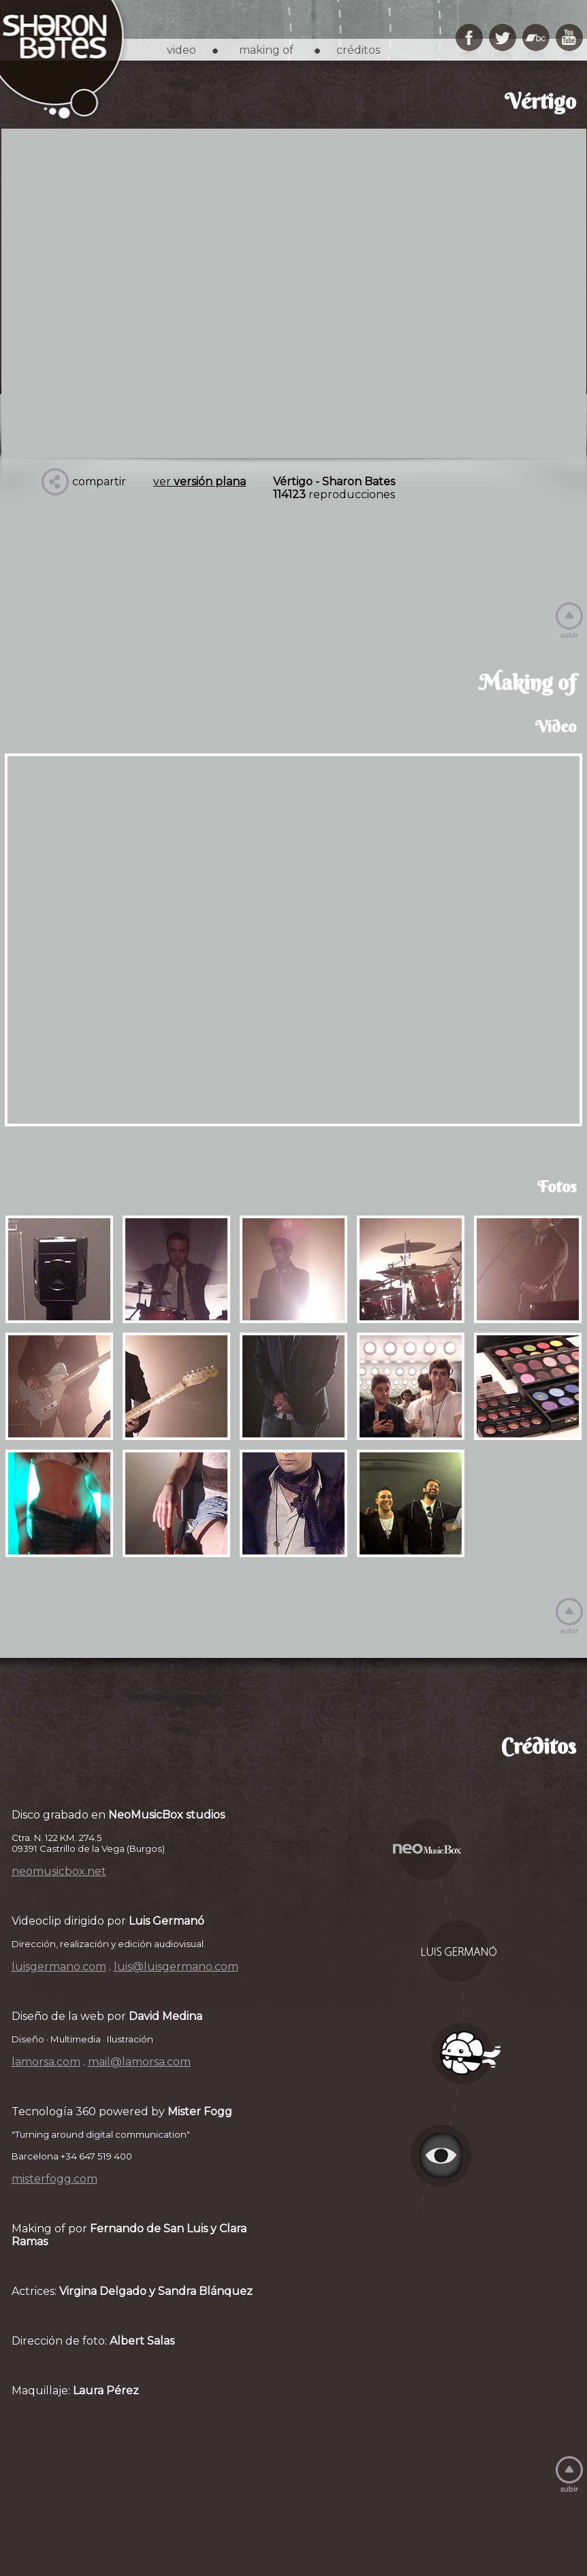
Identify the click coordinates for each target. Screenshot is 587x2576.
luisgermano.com (59, 1966)
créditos (358, 50)
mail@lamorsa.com (139, 2061)
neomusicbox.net (59, 1871)
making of (266, 50)
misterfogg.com (54, 2178)
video (181, 50)
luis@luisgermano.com (176, 1966)
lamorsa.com (46, 2061)
